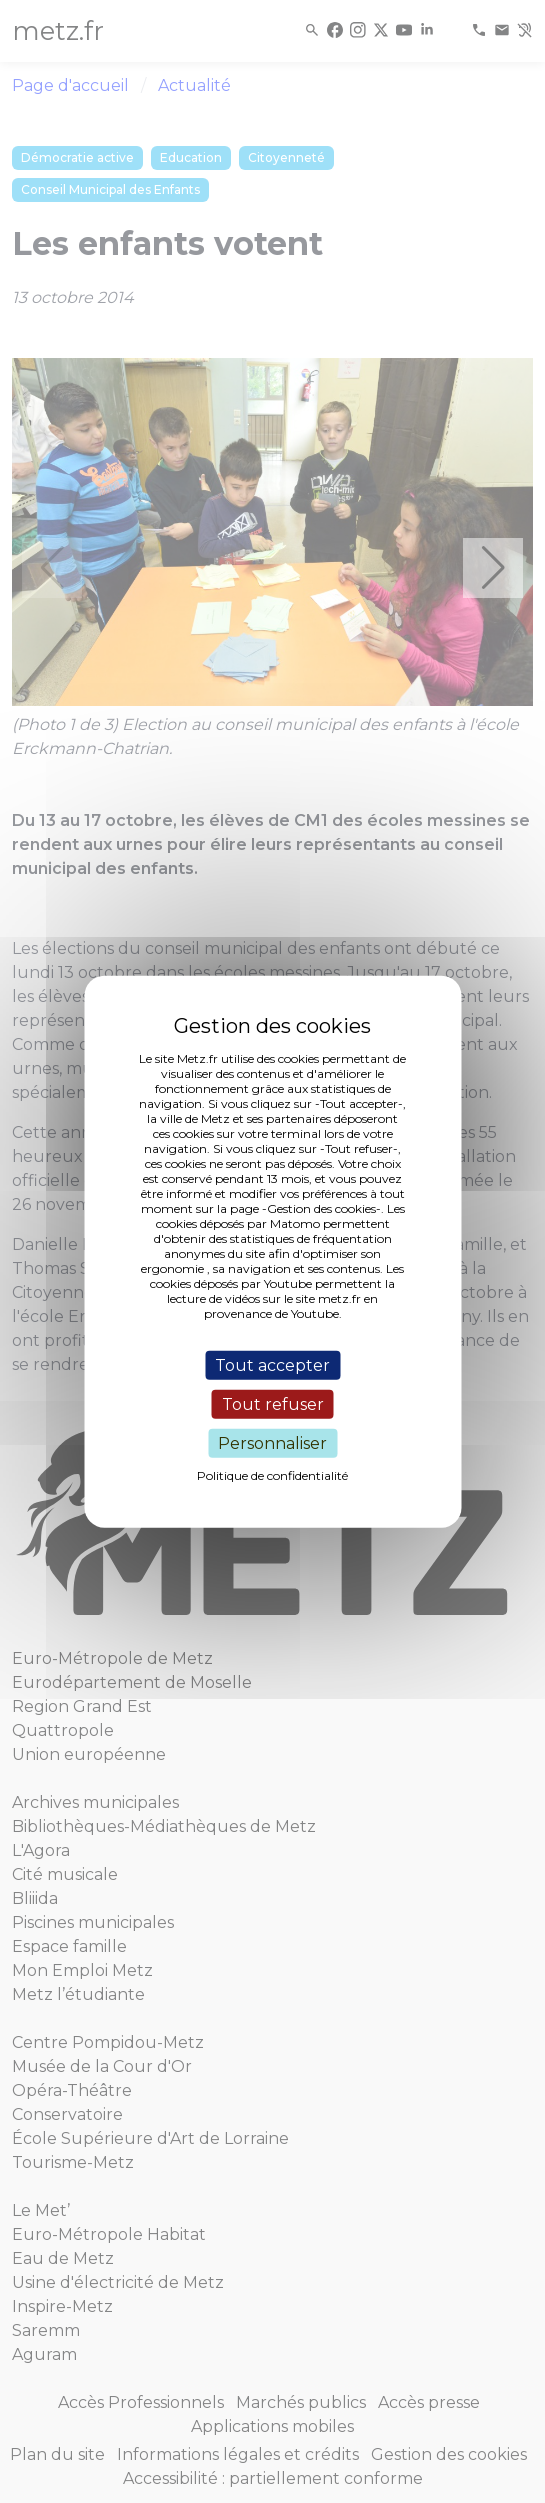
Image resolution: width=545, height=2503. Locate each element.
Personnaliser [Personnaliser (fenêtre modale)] (272, 1443)
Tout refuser (273, 1403)
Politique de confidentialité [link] (272, 1475)
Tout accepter (272, 1364)
